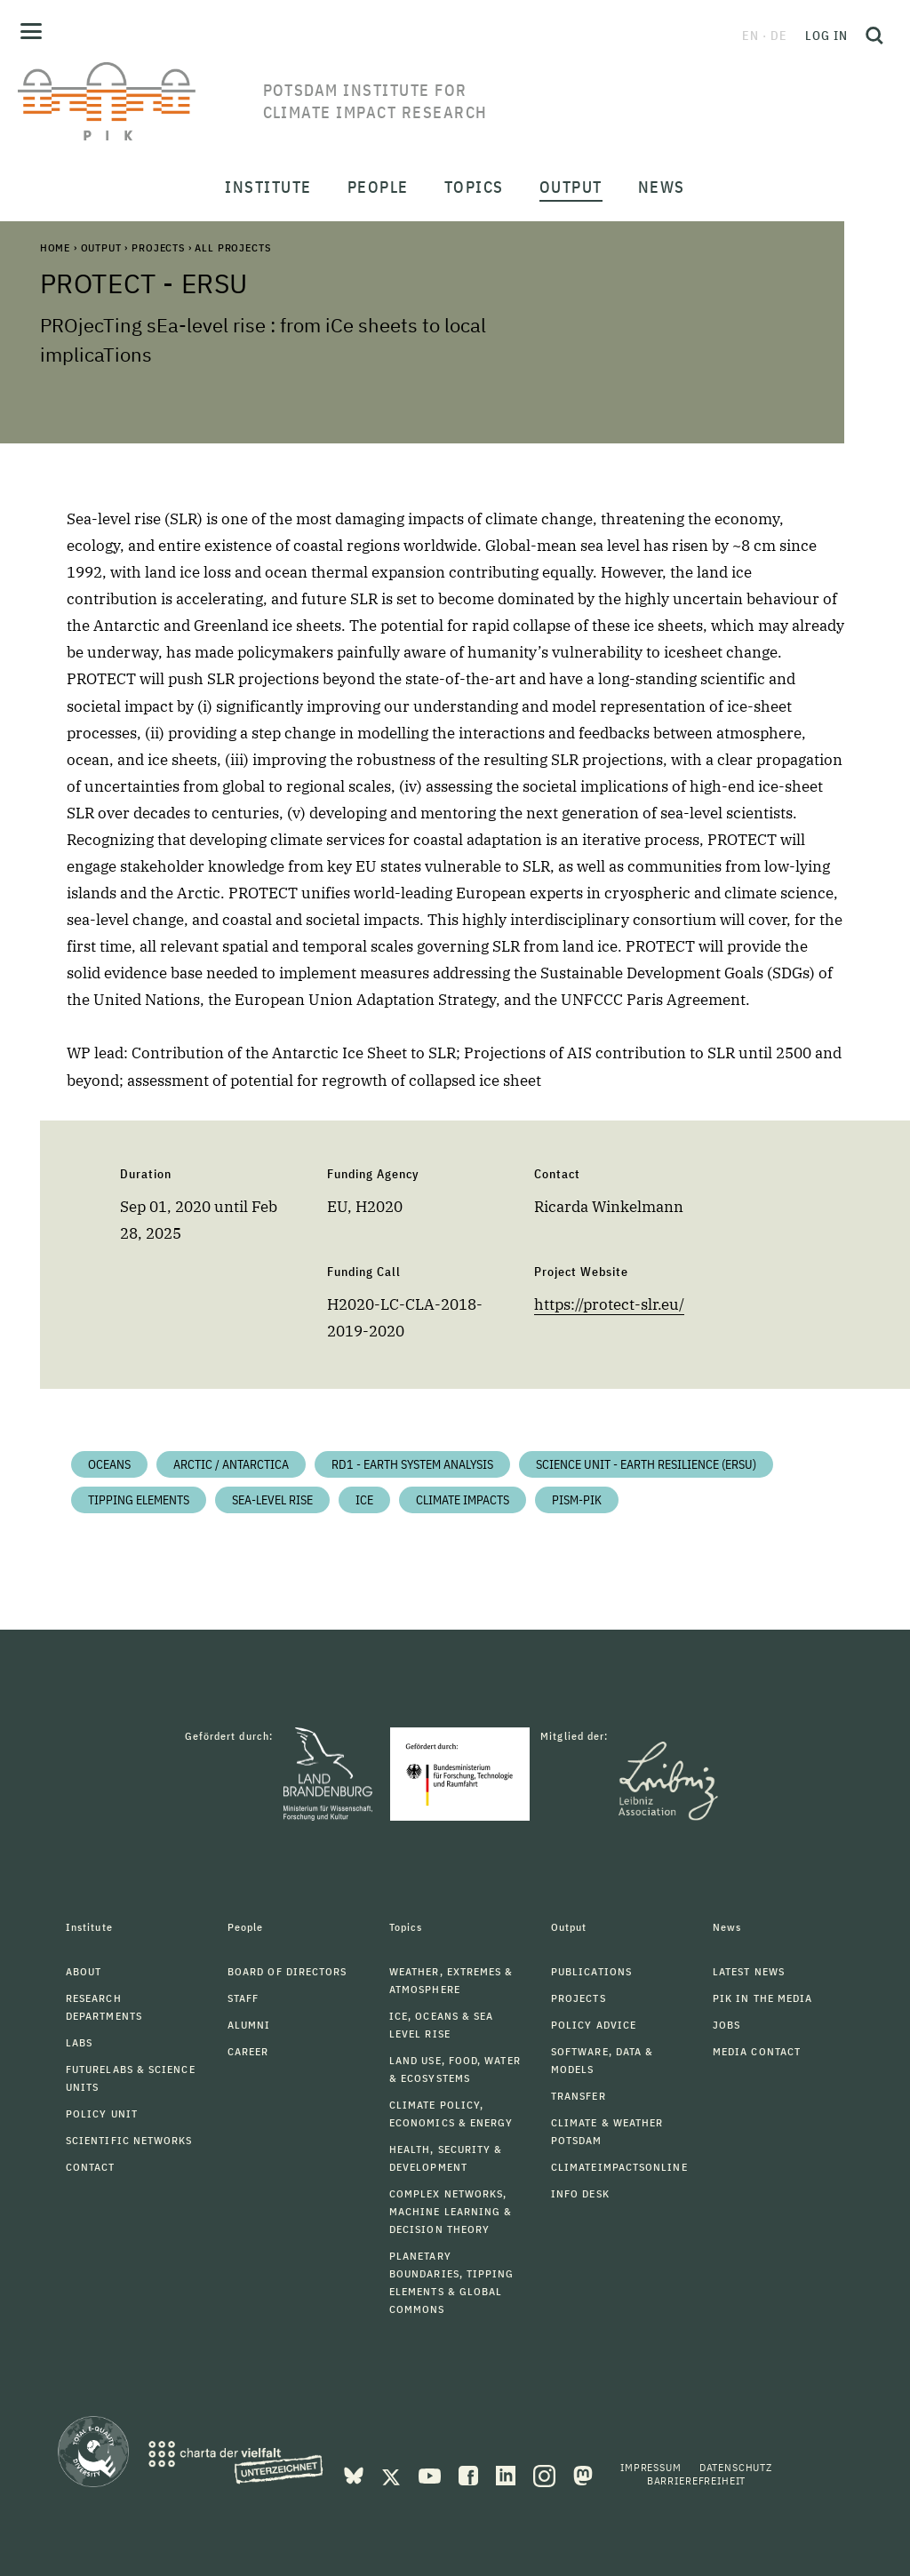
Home (55, 247)
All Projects (232, 247)
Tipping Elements (138, 1500)
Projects (158, 247)
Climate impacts (462, 1500)
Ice (364, 1500)
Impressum (651, 2467)
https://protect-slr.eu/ (609, 1304)
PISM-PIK (577, 1500)
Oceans (109, 1464)
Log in (826, 36)
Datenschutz (735, 2467)
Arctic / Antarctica (231, 1464)
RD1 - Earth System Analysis (412, 1464)
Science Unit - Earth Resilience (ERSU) (646, 1464)
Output (101, 247)
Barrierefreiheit (696, 2480)
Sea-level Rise (272, 1500)
